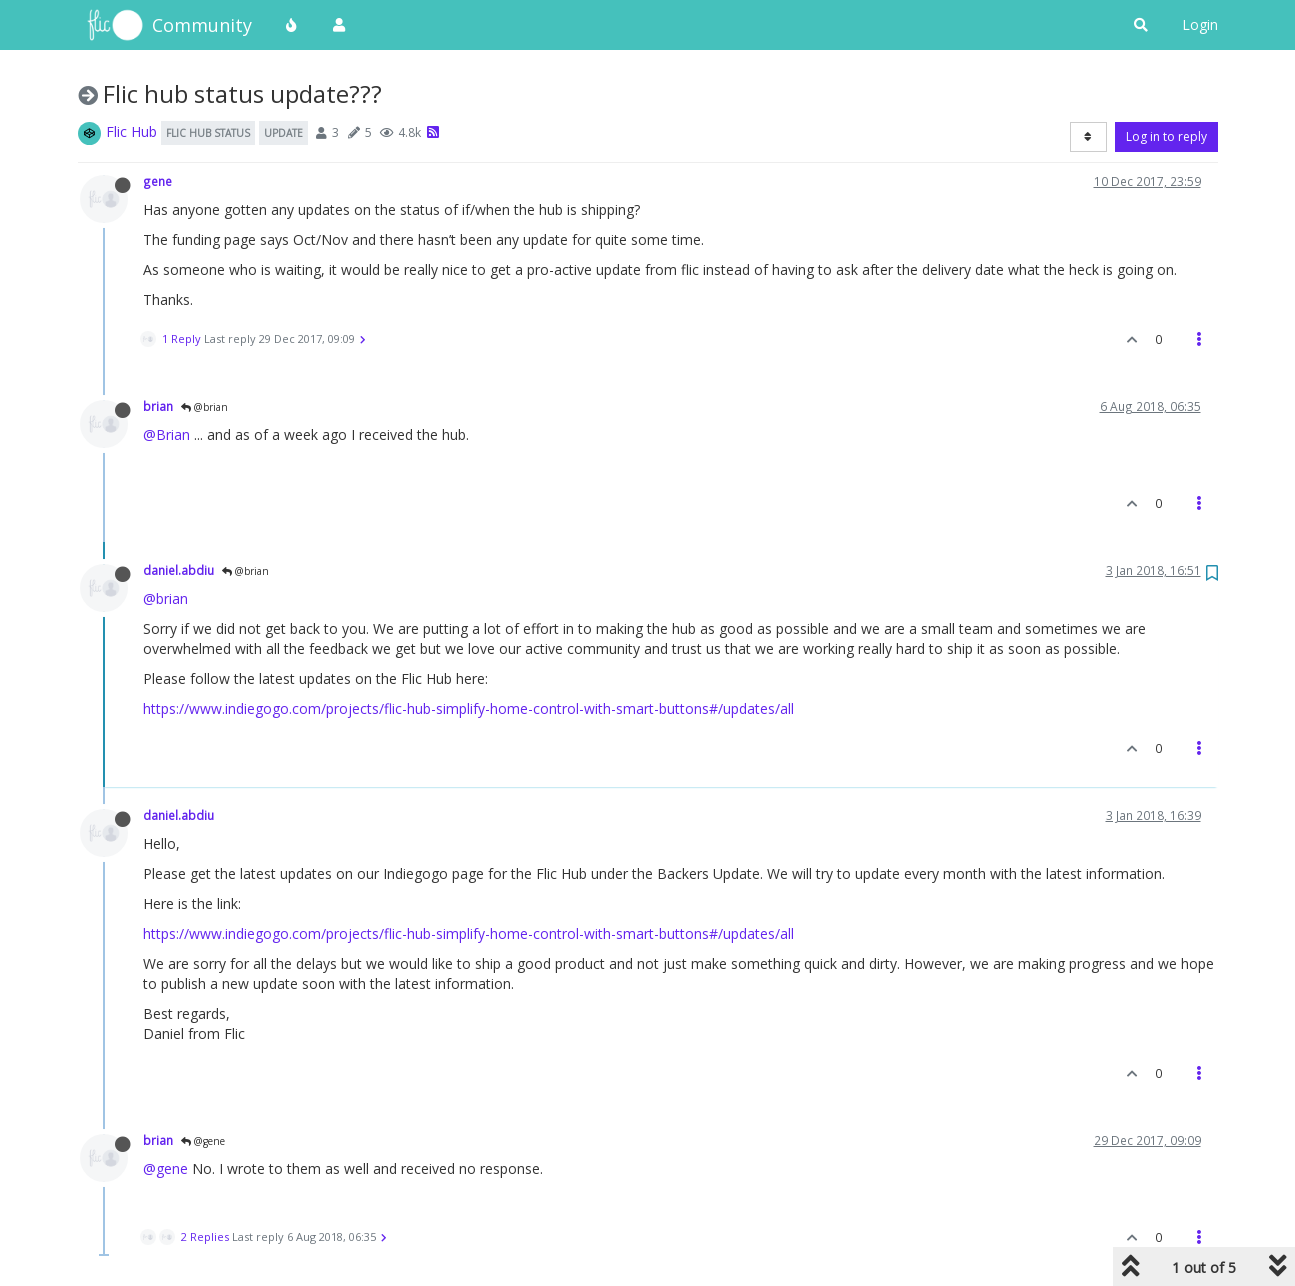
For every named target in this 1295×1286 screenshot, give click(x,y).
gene (157, 181)
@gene (203, 1141)
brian (158, 406)
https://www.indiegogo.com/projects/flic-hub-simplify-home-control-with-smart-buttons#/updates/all (468, 708)
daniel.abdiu (178, 570)
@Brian (166, 434)
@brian (204, 407)
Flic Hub (131, 131)
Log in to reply (1166, 136)
